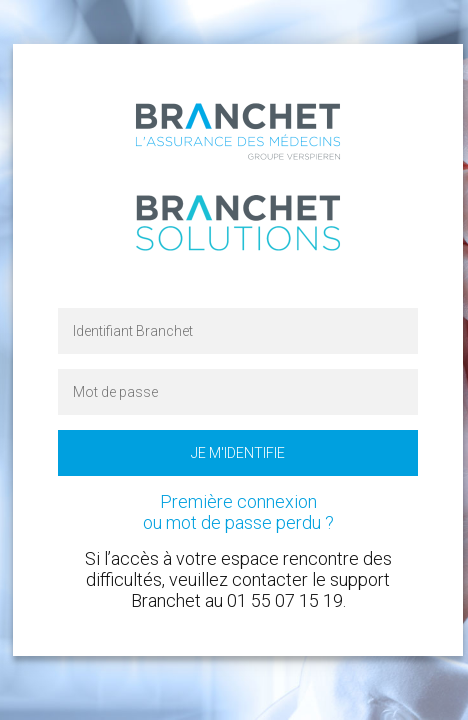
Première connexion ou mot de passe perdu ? (238, 512)
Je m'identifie (238, 453)
